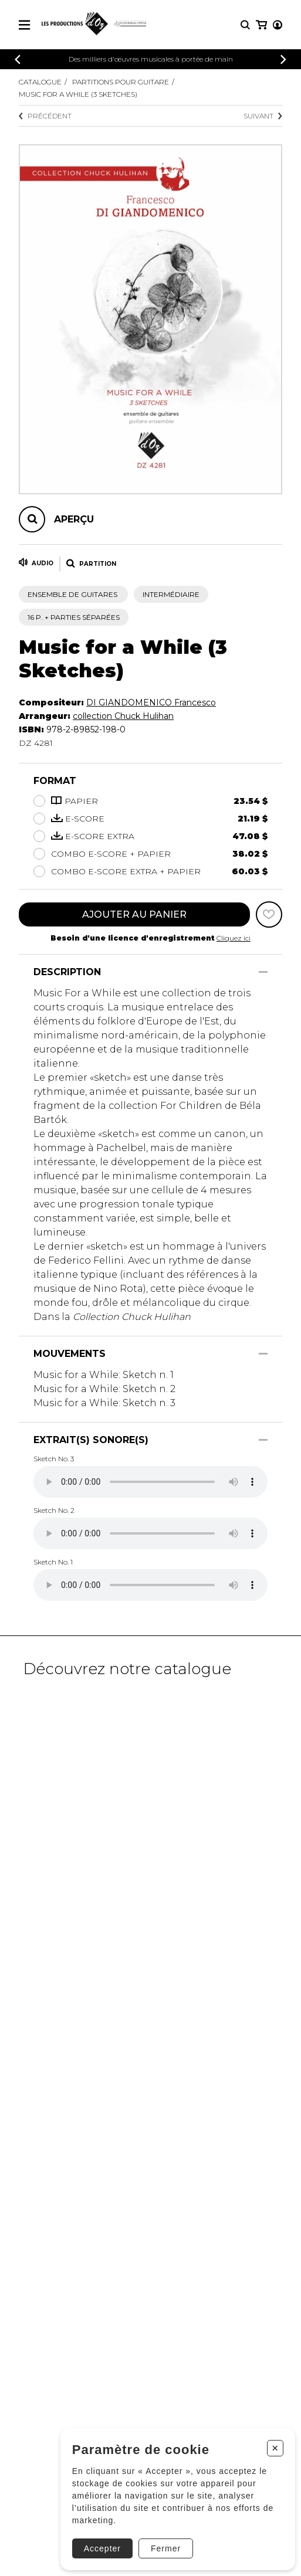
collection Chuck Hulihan (123, 716)
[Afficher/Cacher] (263, 972)
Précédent (45, 115)
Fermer (166, 2548)
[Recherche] (245, 24)
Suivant (262, 115)
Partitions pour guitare (120, 81)
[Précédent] (18, 59)
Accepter (102, 2548)
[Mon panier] (261, 24)
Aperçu (74, 519)
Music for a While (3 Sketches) (78, 94)
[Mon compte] (277, 24)
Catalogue (40, 81)
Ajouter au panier (134, 914)
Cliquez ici (234, 938)
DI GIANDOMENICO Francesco (151, 702)
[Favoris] (269, 914)
